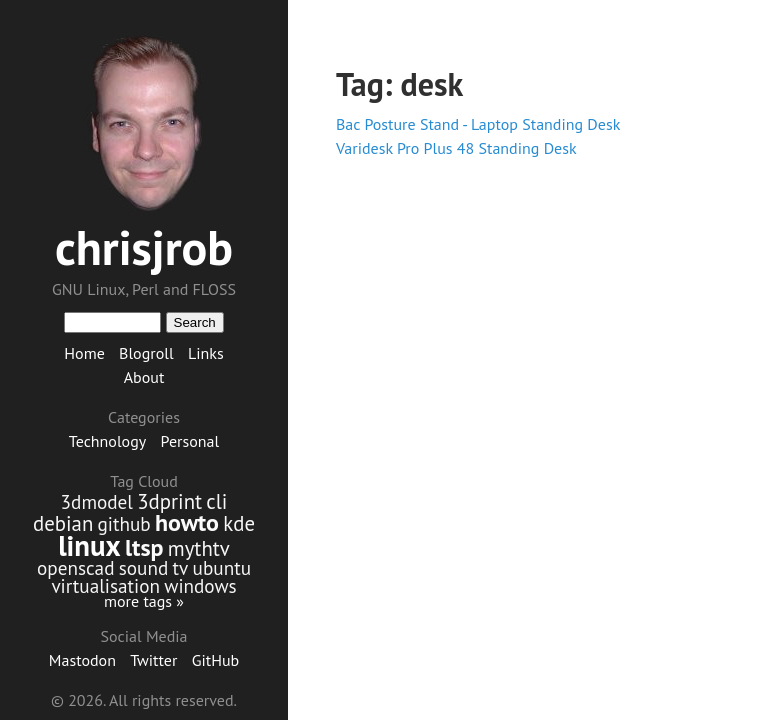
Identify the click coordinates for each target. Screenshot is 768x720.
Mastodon (82, 660)
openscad (75, 567)
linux (89, 545)
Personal (190, 441)
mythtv (199, 548)
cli (216, 501)
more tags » (144, 601)
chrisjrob (144, 247)
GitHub (216, 660)
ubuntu (222, 567)
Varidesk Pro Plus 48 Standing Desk (456, 148)
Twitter (153, 660)
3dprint (169, 501)
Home (84, 353)
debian (63, 523)
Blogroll (146, 353)
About (144, 377)
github (124, 523)
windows (200, 585)
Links (206, 353)
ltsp (144, 547)
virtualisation (105, 585)
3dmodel (97, 501)
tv (181, 567)
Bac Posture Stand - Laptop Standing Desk (478, 124)
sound (144, 567)
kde (239, 523)
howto (187, 522)
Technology (107, 441)
